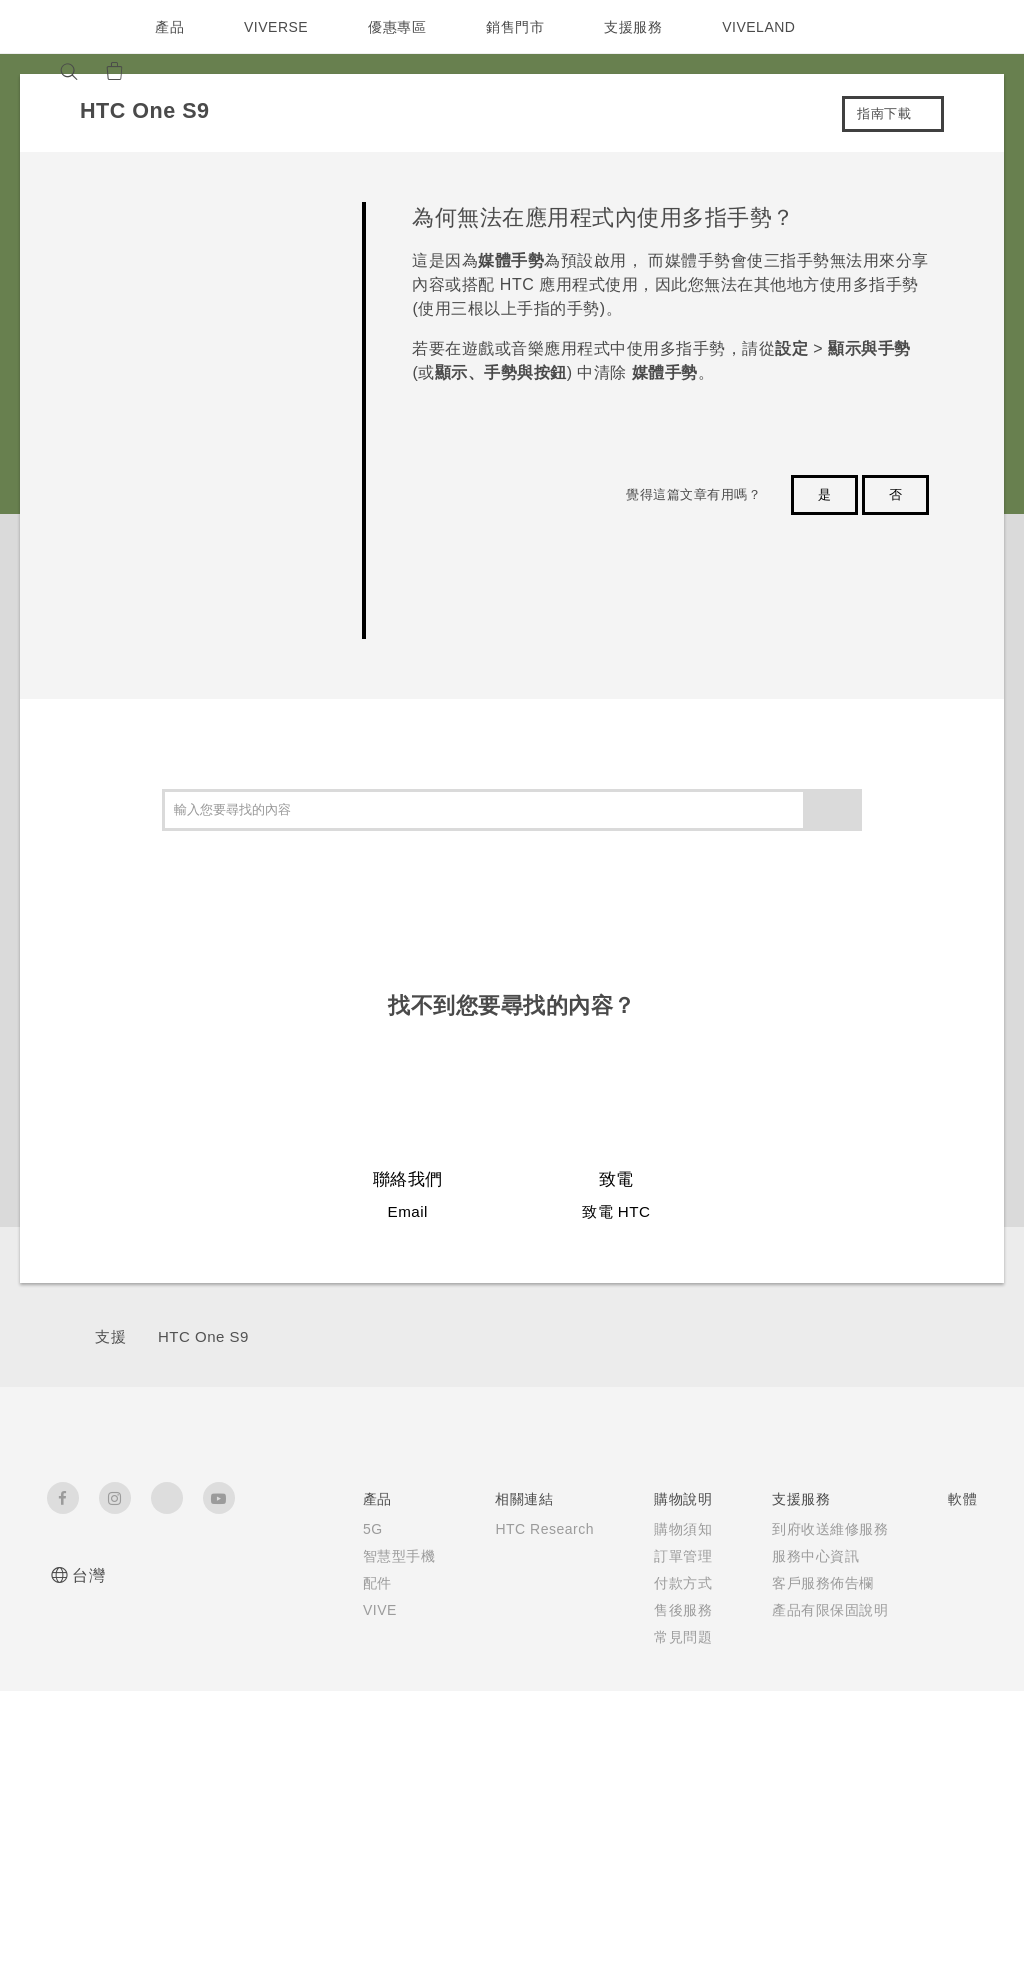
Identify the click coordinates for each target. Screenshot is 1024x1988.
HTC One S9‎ (203, 1336)
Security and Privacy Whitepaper (883, 1739)
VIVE (263, 1652)
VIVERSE (278, 27)
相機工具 (725, 1583)
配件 (259, 1625)
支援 (110, 1336)
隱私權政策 (873, 1637)
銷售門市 (520, 27)
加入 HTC (869, 1610)
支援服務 (638, 27)
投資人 (859, 1583)
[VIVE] (214, 71)
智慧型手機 (259, 1577)
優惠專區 (402, 27)
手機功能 (725, 1556)
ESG (853, 1529)
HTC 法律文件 (930, 1874)
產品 (169, 27)
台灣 (88, 1575)
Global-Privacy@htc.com (808, 1937)
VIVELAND (768, 27)
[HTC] (71, 27)
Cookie (862, 1691)
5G (254, 1529)
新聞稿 (859, 1556)
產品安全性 (873, 1664)
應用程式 (725, 1529)
